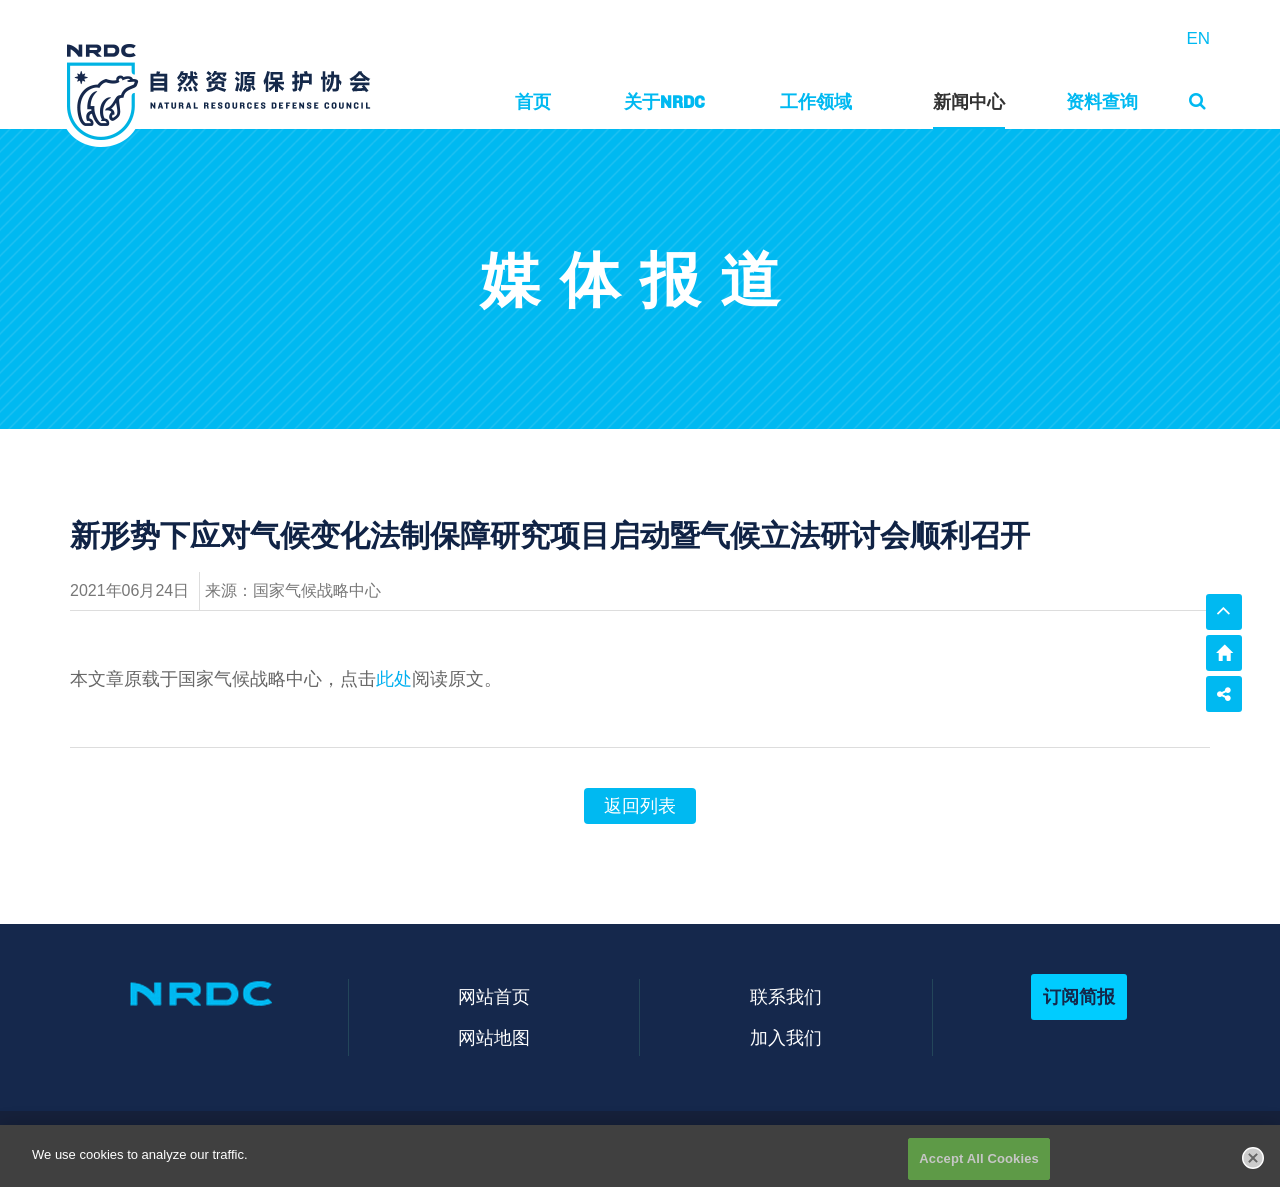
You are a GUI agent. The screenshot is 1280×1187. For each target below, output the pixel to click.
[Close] (1253, 1165)
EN (1198, 38)
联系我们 (786, 996)
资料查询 (1102, 101)
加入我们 (786, 1037)
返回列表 (640, 806)
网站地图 (494, 1037)
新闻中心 (969, 101)
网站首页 (494, 996)
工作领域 (816, 101)
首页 (533, 101)
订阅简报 (1079, 996)
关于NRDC (664, 101)
